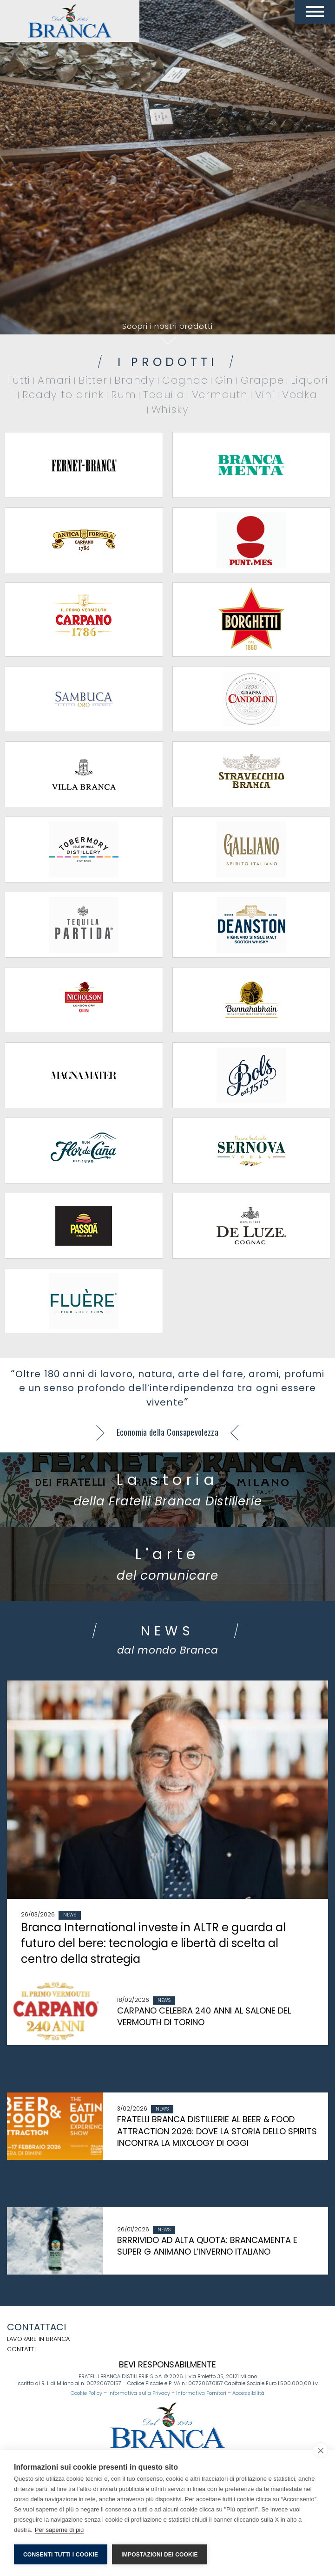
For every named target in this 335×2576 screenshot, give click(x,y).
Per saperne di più (59, 2529)
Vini (265, 394)
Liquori (309, 380)
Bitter (93, 380)
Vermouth (220, 394)
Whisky (170, 409)
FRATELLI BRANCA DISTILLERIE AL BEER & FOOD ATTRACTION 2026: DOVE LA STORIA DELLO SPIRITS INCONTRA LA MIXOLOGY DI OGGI (217, 2131)
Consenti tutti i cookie (60, 2554)
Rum (123, 394)
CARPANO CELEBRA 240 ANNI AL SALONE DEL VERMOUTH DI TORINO (204, 2016)
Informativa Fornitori (201, 2393)
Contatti (21, 2349)
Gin (224, 380)
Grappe (262, 380)
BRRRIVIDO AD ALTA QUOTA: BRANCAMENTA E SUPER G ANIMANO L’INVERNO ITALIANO (207, 2246)
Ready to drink (63, 394)
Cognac (185, 380)
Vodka (300, 394)
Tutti (19, 380)
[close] (320, 2450)
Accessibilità (248, 2393)
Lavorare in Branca (38, 2338)
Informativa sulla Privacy (139, 2393)
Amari (55, 380)
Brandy (134, 380)
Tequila (163, 394)
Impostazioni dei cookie (159, 2554)
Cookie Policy (86, 2393)
